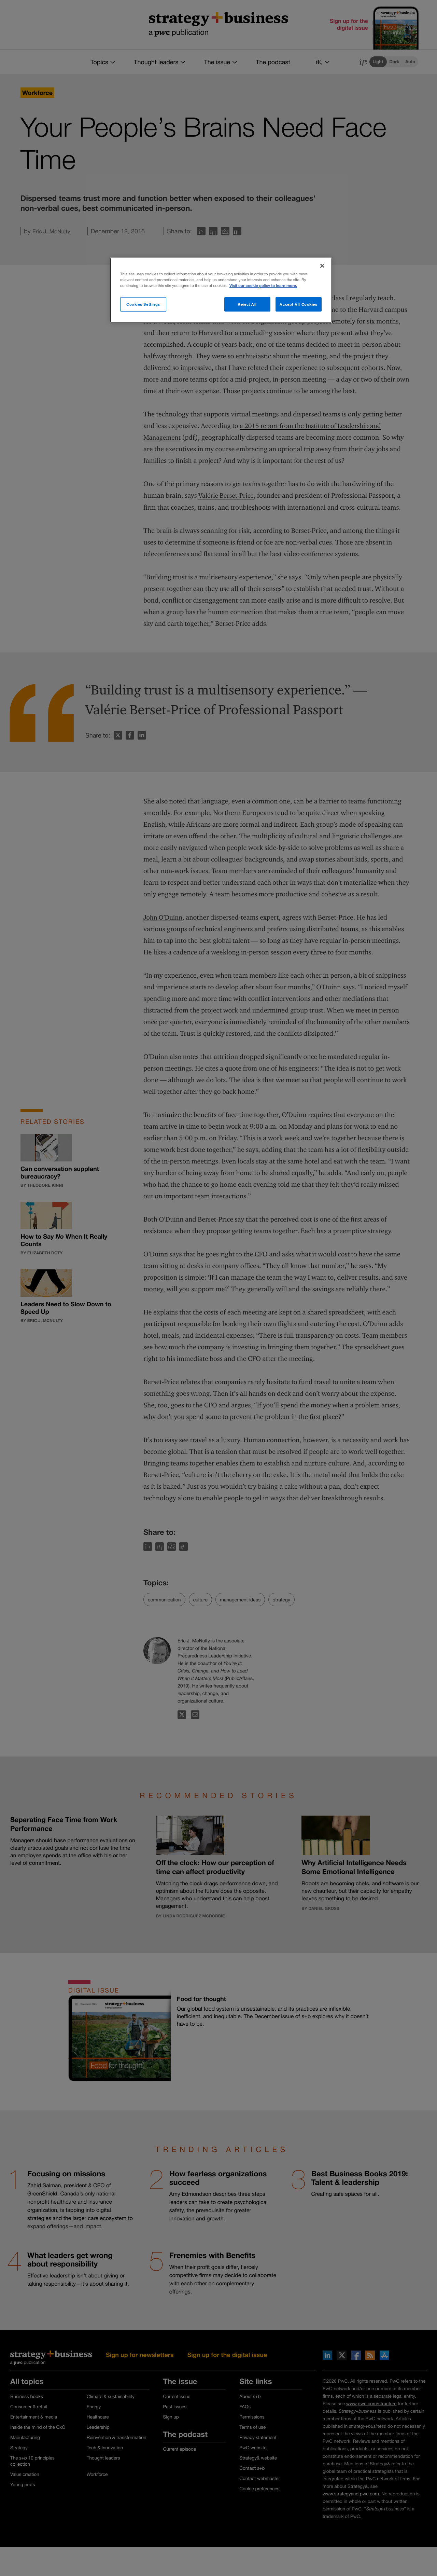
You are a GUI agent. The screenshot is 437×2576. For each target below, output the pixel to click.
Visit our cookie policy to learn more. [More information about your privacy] (263, 286)
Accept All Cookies (298, 304)
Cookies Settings (143, 304)
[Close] (322, 265)
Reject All (247, 304)
